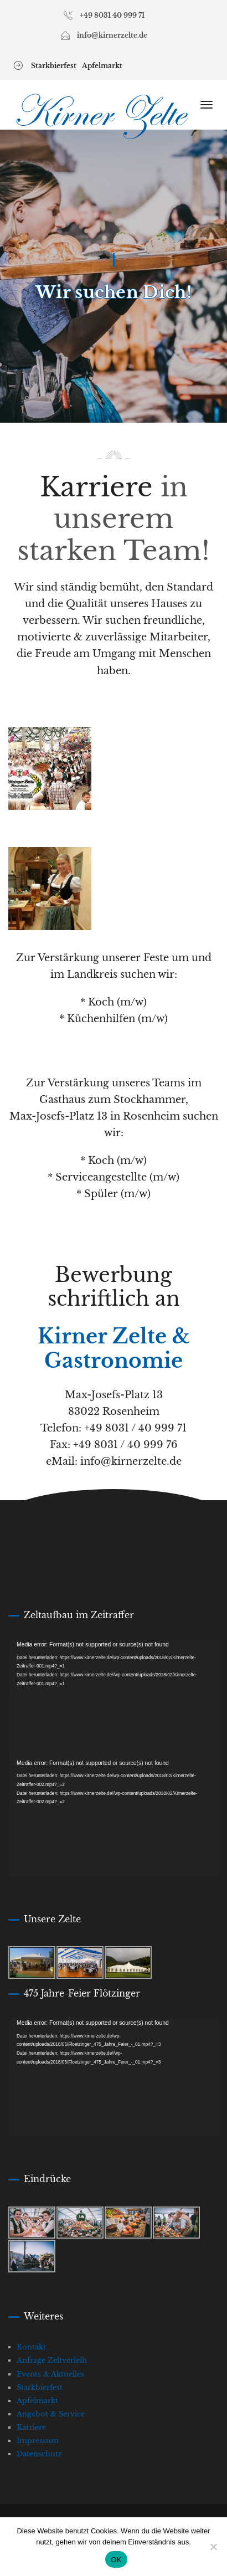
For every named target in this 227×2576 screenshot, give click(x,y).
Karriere (31, 2427)
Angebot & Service (51, 2414)
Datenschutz (39, 2454)
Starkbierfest (53, 65)
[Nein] (213, 2546)
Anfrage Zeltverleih (52, 2360)
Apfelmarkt (102, 65)
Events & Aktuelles (50, 2374)
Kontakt (31, 2347)
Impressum (38, 2440)
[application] (113, 1698)
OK (116, 2560)
